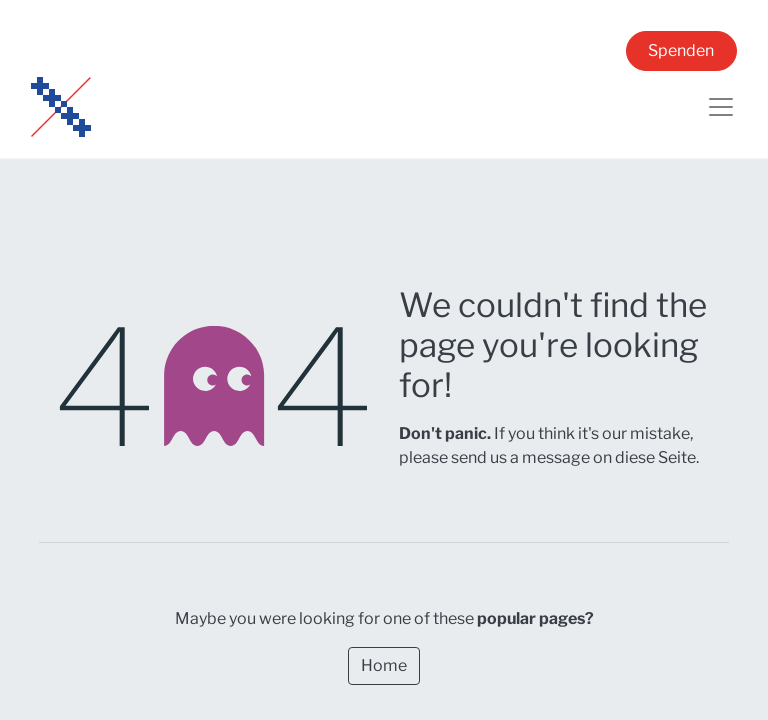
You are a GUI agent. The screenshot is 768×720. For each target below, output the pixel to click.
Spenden (681, 50)
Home (384, 665)
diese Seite (655, 457)
